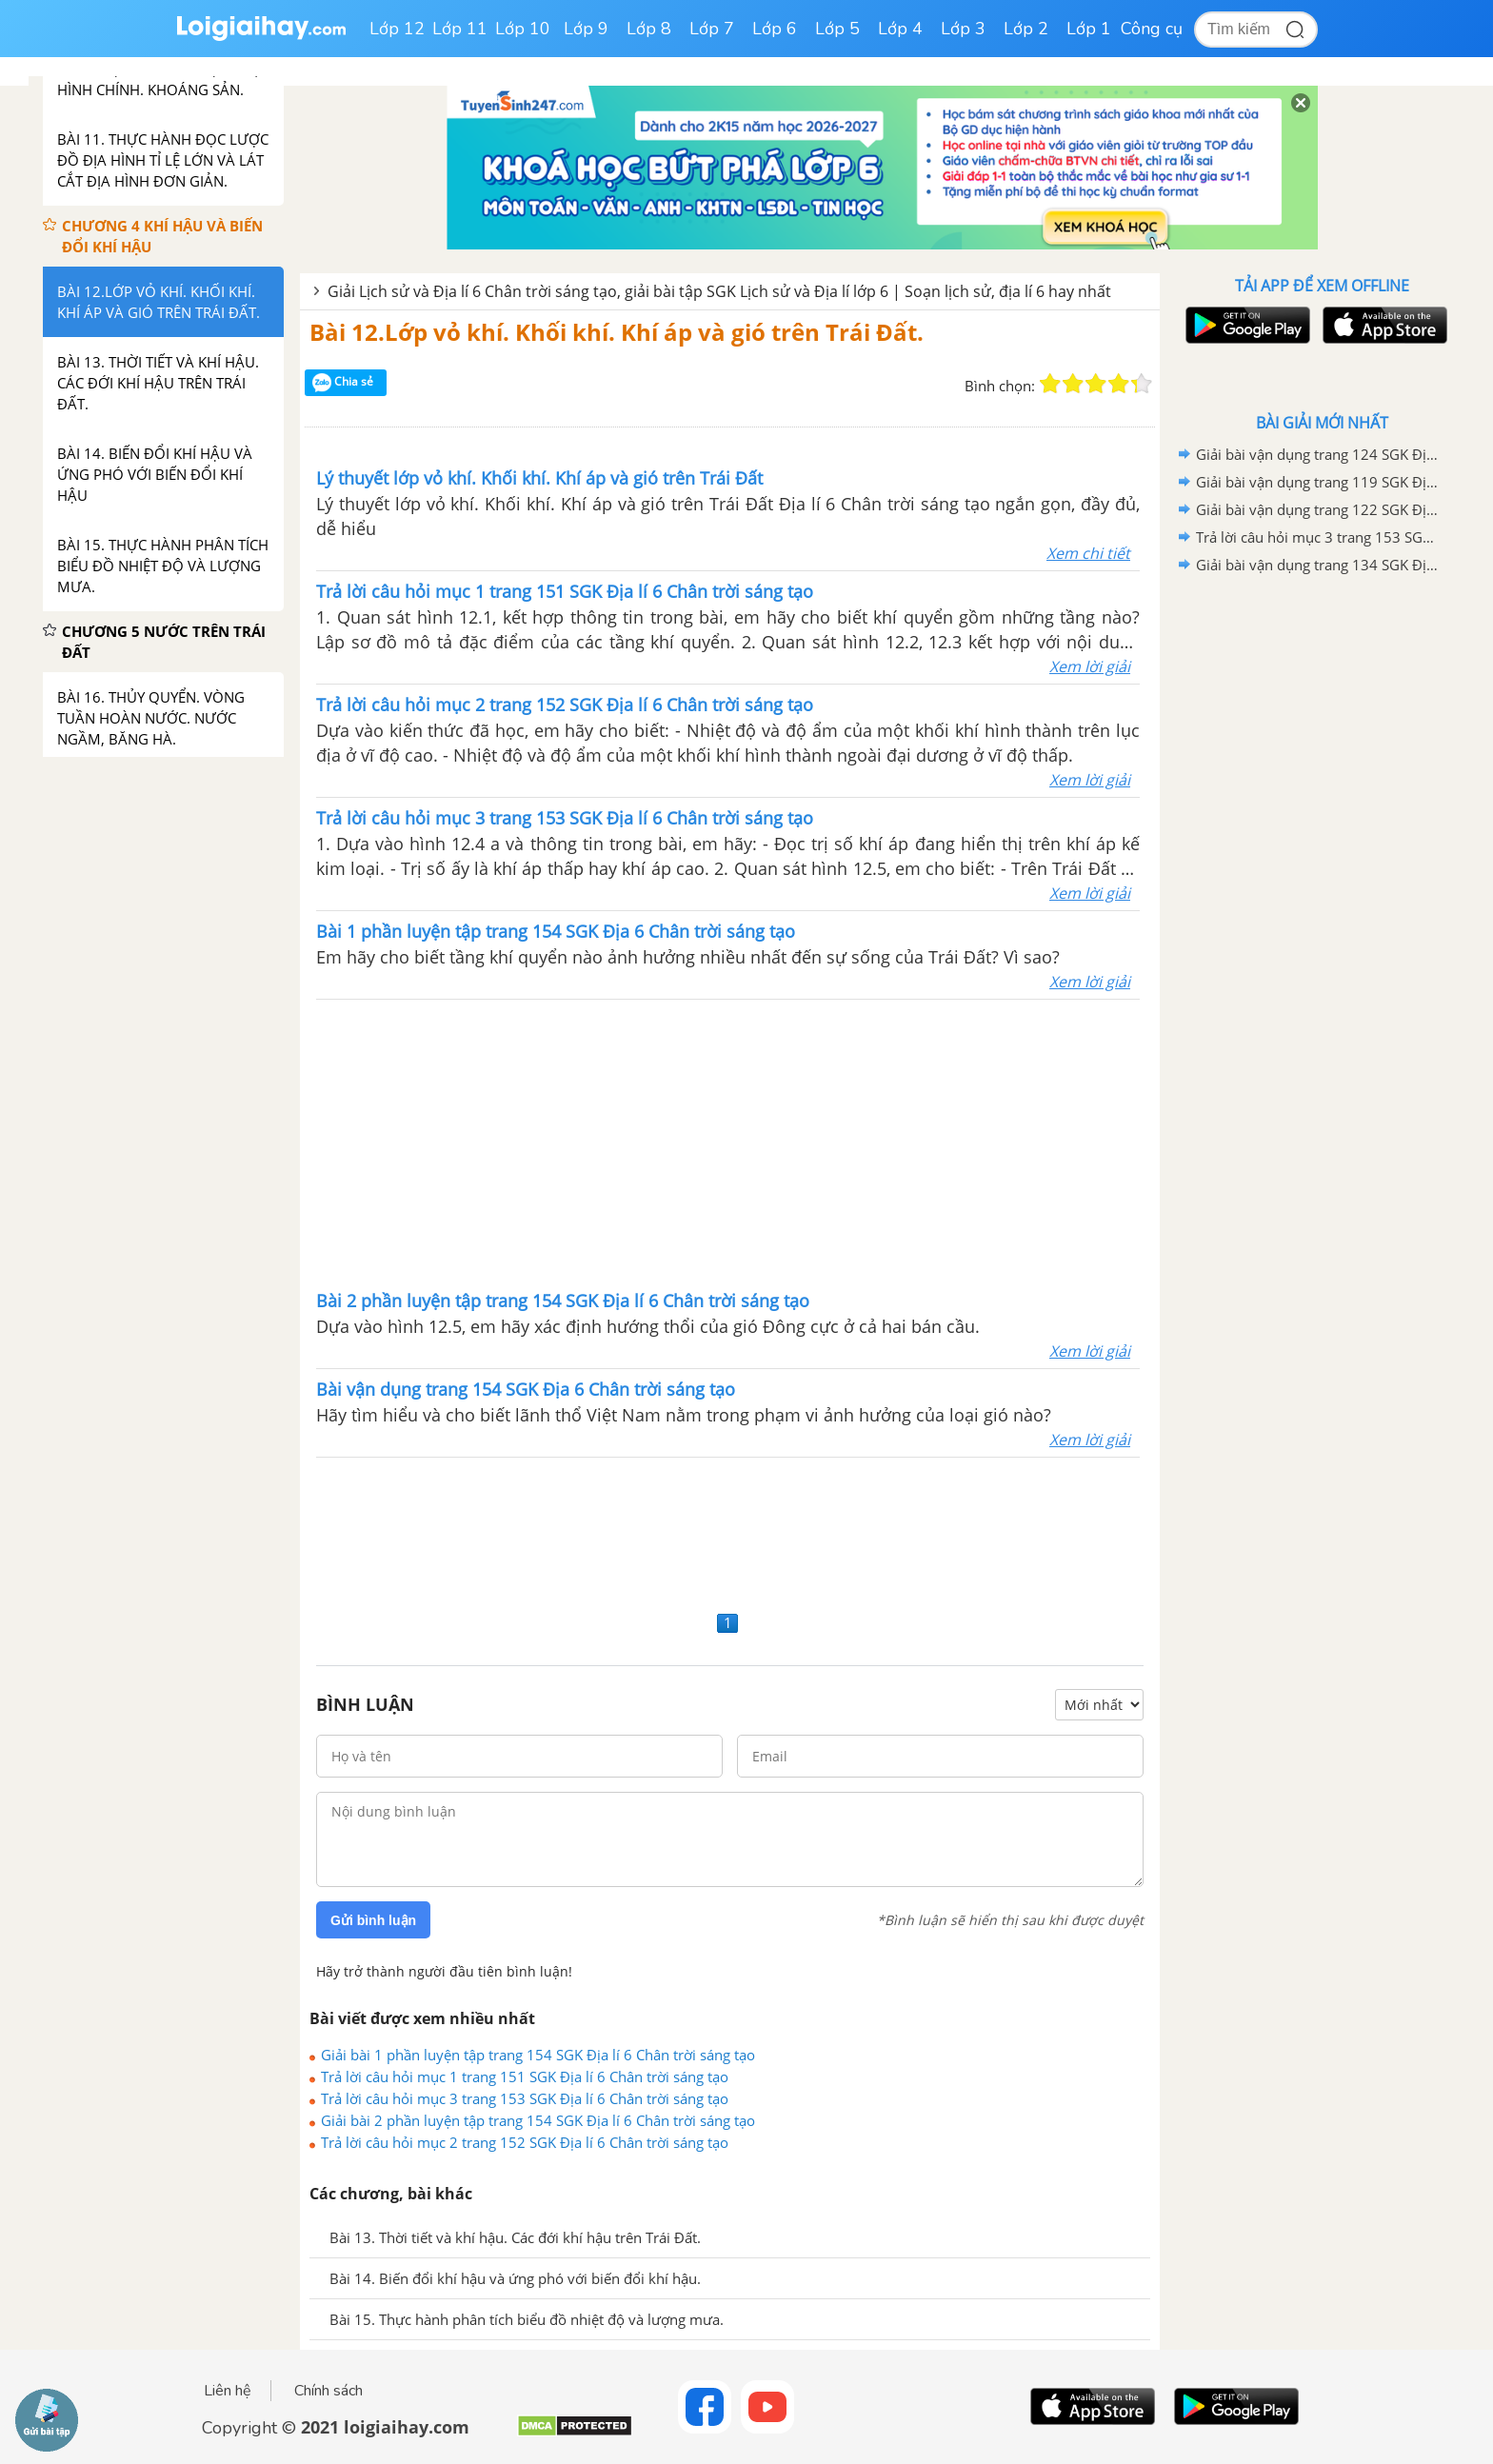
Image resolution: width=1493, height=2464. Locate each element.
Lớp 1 (1088, 28)
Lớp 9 (586, 28)
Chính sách (328, 2390)
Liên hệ (227, 2390)
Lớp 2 (1026, 28)
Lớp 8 (649, 28)
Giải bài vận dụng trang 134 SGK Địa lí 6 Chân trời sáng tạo (1319, 564)
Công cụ (1152, 28)
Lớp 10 (522, 28)
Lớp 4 (900, 28)
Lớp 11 (460, 28)
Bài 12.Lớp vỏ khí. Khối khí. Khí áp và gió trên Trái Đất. (616, 332)
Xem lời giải (1089, 666)
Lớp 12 (397, 28)
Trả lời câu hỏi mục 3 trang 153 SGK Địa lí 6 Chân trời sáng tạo (524, 2098)
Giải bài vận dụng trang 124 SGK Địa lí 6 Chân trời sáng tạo (1319, 454)
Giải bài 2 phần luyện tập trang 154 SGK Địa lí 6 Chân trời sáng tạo (538, 2120)
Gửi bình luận (373, 1920)
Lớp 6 (774, 28)
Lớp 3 (963, 28)
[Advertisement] (728, 1142)
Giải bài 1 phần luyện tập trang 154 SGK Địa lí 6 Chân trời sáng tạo (538, 2054)
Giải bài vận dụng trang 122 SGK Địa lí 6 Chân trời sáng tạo (1319, 509)
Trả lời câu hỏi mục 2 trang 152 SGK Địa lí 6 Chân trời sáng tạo (524, 2142)
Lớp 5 (837, 28)
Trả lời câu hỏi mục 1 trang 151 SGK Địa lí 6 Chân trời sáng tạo (524, 2076)
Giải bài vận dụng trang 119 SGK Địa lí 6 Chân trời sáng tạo (1319, 481)
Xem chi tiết (1088, 553)
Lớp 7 (711, 28)
